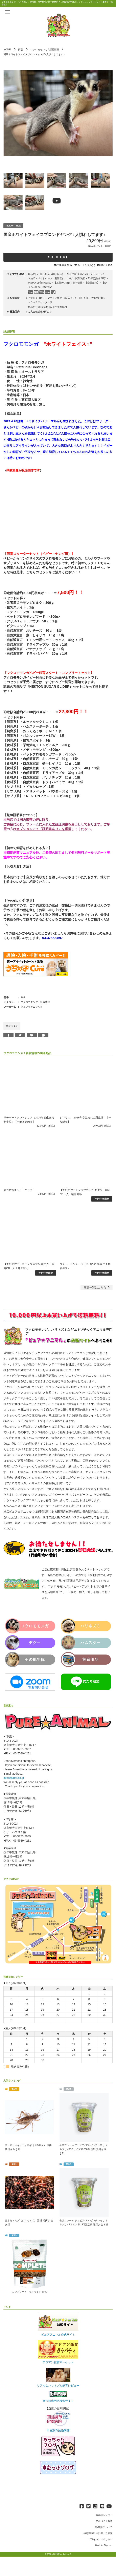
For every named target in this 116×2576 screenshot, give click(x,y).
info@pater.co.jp (13, 1777)
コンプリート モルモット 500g (29, 2292)
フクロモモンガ (38, 49)
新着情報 (54, 49)
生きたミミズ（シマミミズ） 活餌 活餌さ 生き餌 (29, 2223)
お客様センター (104, 2516)
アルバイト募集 (104, 2522)
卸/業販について (103, 2528)
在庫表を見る (64, 265)
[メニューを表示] (7, 12)
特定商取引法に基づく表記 (98, 2534)
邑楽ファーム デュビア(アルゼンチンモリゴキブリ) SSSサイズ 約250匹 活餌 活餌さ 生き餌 (83, 2149)
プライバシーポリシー (100, 2540)
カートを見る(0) (86, 265)
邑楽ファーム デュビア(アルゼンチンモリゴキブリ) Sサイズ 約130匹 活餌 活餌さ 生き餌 (84, 2223)
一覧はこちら (97, 1287)
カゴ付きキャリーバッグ (19, 1189)
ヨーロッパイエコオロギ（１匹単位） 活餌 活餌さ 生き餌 (28, 2147)
